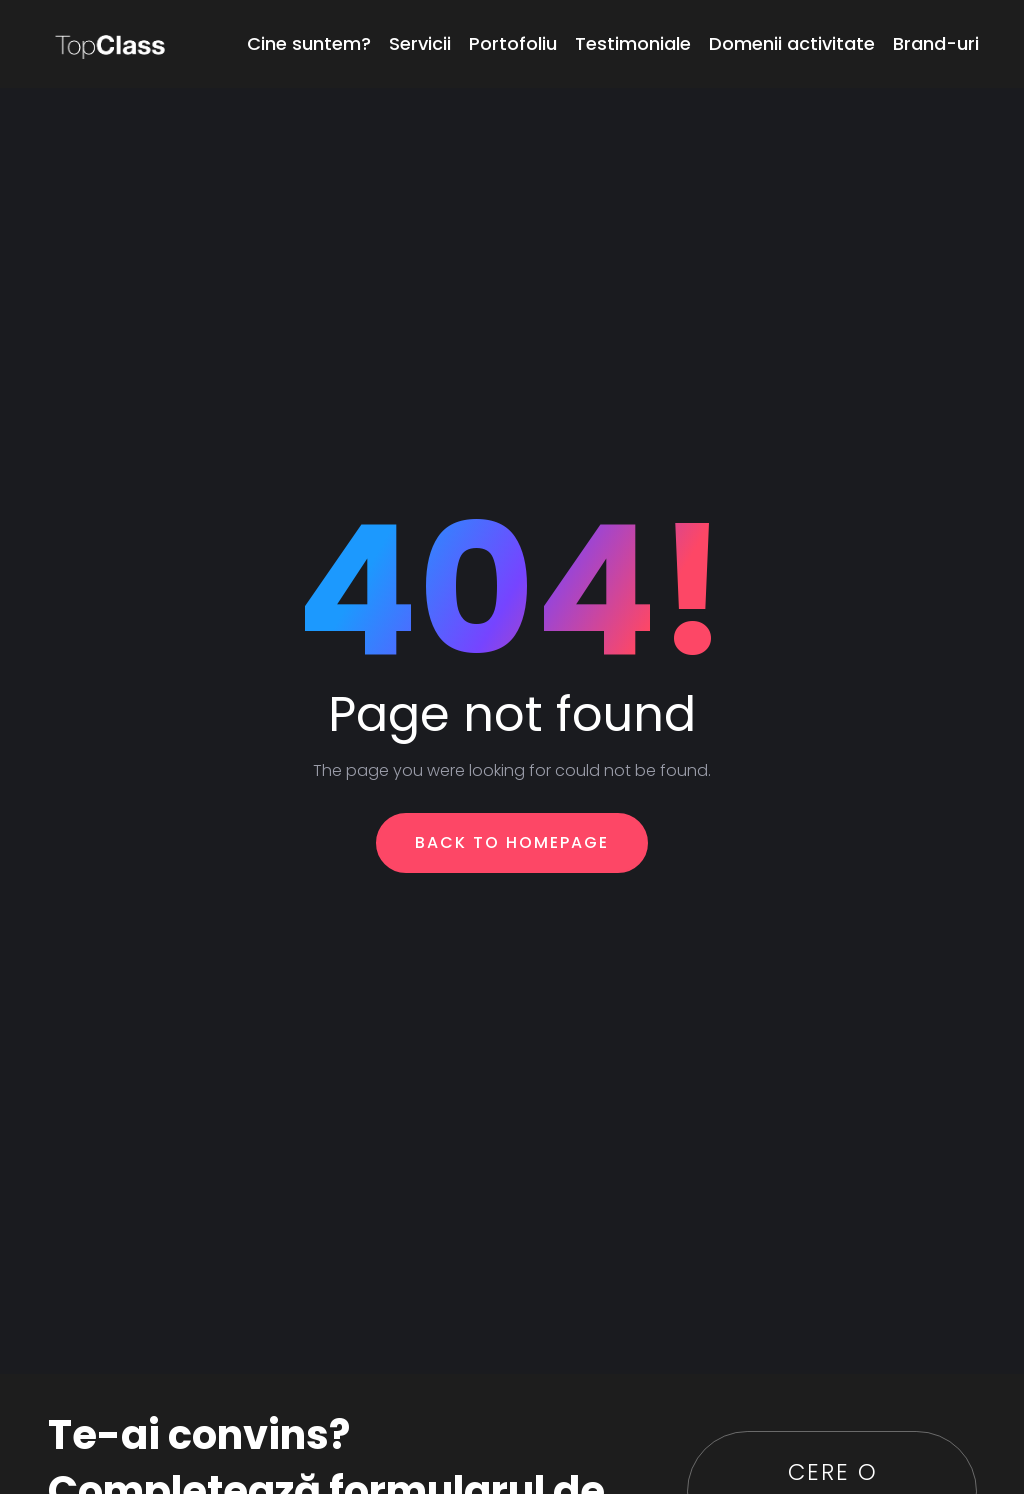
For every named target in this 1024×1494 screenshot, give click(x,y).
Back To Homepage (512, 842)
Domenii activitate (792, 43)
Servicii (420, 43)
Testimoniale (633, 43)
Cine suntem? (309, 43)
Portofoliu (513, 43)
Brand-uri (936, 43)
